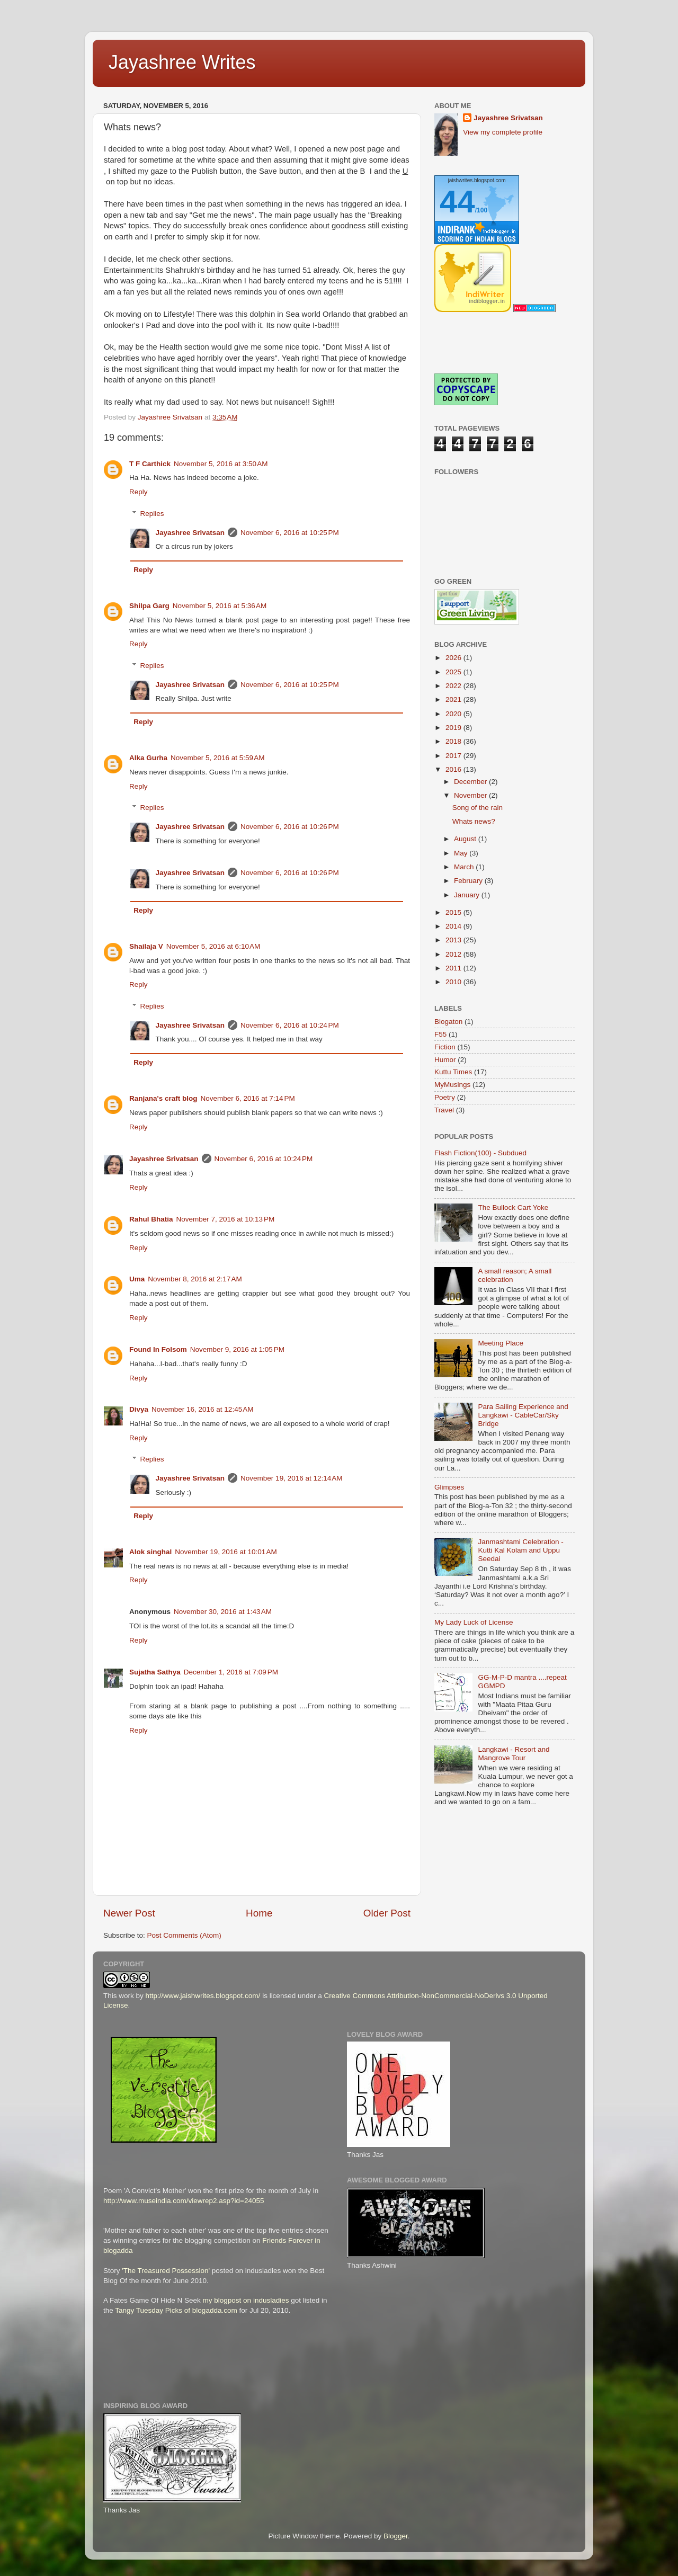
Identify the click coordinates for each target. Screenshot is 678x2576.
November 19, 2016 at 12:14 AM (291, 1478)
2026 (454, 658)
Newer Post (129, 1913)
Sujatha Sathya (155, 1672)
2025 (454, 672)
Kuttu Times (453, 1072)
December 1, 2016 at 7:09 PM (231, 1672)
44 (457, 201)
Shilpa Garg (149, 606)
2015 (454, 912)
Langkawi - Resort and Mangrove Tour (513, 1753)
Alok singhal (150, 1552)
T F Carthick (150, 464)
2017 (454, 756)
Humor (445, 1060)
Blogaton (448, 1022)
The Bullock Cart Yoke (513, 1207)
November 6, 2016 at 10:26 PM (289, 827)
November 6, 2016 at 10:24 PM (289, 1025)
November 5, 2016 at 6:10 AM (213, 946)
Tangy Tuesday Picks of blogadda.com (176, 2310)
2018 (454, 741)
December (471, 782)
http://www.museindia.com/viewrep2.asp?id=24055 (183, 2201)
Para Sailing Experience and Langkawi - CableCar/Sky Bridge (523, 1415)
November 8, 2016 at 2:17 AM (195, 1279)
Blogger (395, 2536)
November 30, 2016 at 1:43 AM (223, 1612)
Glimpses (449, 1487)
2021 (454, 699)
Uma (137, 1279)
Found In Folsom (158, 1349)
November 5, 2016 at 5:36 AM (219, 606)
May (461, 853)
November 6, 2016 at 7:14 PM (248, 1098)
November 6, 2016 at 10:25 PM (289, 533)
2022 (454, 686)
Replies (152, 514)
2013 (454, 940)
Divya (138, 1409)
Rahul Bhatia (151, 1219)
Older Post (387, 1913)
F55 (440, 1034)
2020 (454, 714)
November (471, 795)
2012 (454, 954)
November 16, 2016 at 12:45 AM (202, 1409)
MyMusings (452, 1085)
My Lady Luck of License (473, 1622)
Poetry (444, 1097)
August (466, 839)
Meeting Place (500, 1343)
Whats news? (473, 821)
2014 (454, 926)
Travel (444, 1110)
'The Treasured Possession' (166, 2271)
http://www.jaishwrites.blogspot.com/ (203, 1996)
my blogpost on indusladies (246, 2300)
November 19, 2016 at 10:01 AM (226, 1552)
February (469, 881)
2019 (454, 728)
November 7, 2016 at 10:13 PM (225, 1219)
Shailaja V (146, 946)
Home (259, 1913)
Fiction (445, 1047)
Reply (138, 492)
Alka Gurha (148, 758)
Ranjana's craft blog (163, 1098)
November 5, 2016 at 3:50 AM (220, 464)
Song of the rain (477, 808)
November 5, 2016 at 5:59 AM (217, 758)
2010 (454, 982)
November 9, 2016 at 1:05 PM (237, 1349)
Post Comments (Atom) (184, 1935)
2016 (454, 769)
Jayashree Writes (182, 62)
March (465, 867)
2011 (454, 968)
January (467, 895)
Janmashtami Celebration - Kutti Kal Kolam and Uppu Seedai (520, 1550)
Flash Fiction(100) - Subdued (480, 1153)
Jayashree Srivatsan (190, 533)
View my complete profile (502, 132)
